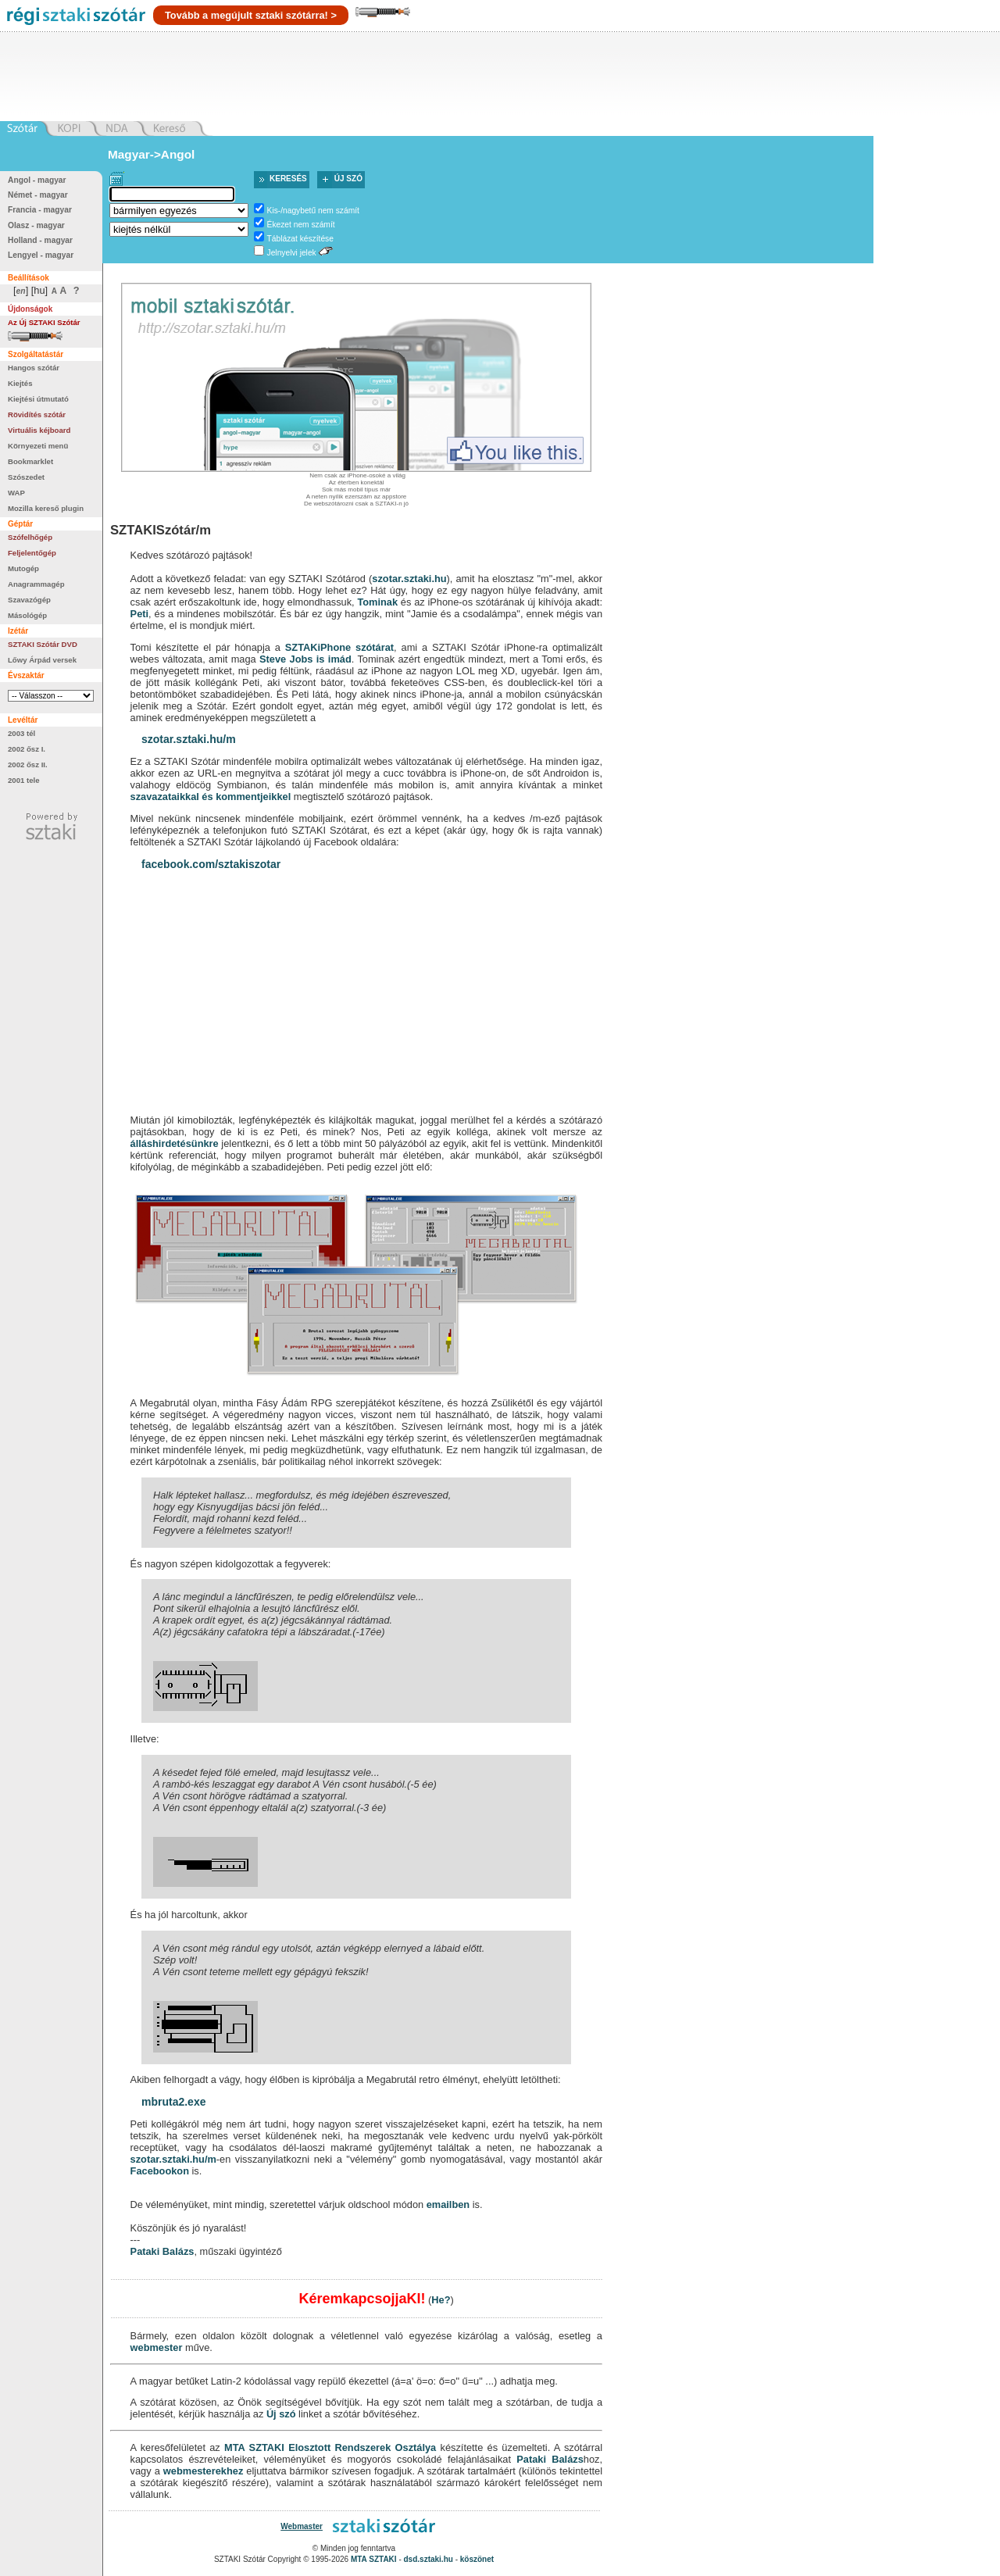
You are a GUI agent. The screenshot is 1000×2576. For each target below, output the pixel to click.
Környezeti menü (38, 445)
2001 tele (24, 780)
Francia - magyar (40, 209)
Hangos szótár (33, 367)
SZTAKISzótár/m (160, 530)
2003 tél (21, 733)
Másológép (27, 615)
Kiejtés (20, 383)
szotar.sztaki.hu (409, 578)
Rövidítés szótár (37, 414)
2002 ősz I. (26, 749)
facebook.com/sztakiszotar (210, 864)
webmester (156, 2347)
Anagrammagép (36, 584)
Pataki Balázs (162, 2251)
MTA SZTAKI (254, 2447)
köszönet (477, 2559)
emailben (448, 2204)
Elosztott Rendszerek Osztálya (362, 2447)
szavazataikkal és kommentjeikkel (210, 796)
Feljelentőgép (32, 552)
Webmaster (301, 2526)
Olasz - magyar (36, 225)
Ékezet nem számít (301, 224)
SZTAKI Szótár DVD (42, 644)
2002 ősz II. (28, 764)
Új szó (348, 178)
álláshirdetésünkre (174, 1143)
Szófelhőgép (30, 537)
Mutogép (23, 568)
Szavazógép (29, 599)
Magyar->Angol (151, 154)
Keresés (288, 178)
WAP (16, 492)
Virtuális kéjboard (39, 430)
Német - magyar (38, 195)
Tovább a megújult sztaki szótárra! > (251, 15)
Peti (139, 614)
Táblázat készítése (300, 238)
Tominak (377, 602)
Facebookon (159, 2171)
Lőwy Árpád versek (42, 660)
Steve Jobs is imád (305, 659)
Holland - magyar (40, 240)
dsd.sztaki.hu (428, 2559)
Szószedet (26, 477)
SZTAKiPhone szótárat (339, 647)
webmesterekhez (203, 2471)
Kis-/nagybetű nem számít (313, 210)
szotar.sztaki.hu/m (188, 739)
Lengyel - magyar (40, 255)
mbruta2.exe (173, 2101)
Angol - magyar (37, 180)
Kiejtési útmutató (38, 399)
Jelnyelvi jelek (291, 252)
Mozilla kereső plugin (46, 508)
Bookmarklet (30, 461)
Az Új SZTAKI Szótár (44, 322)
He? (440, 2300)
